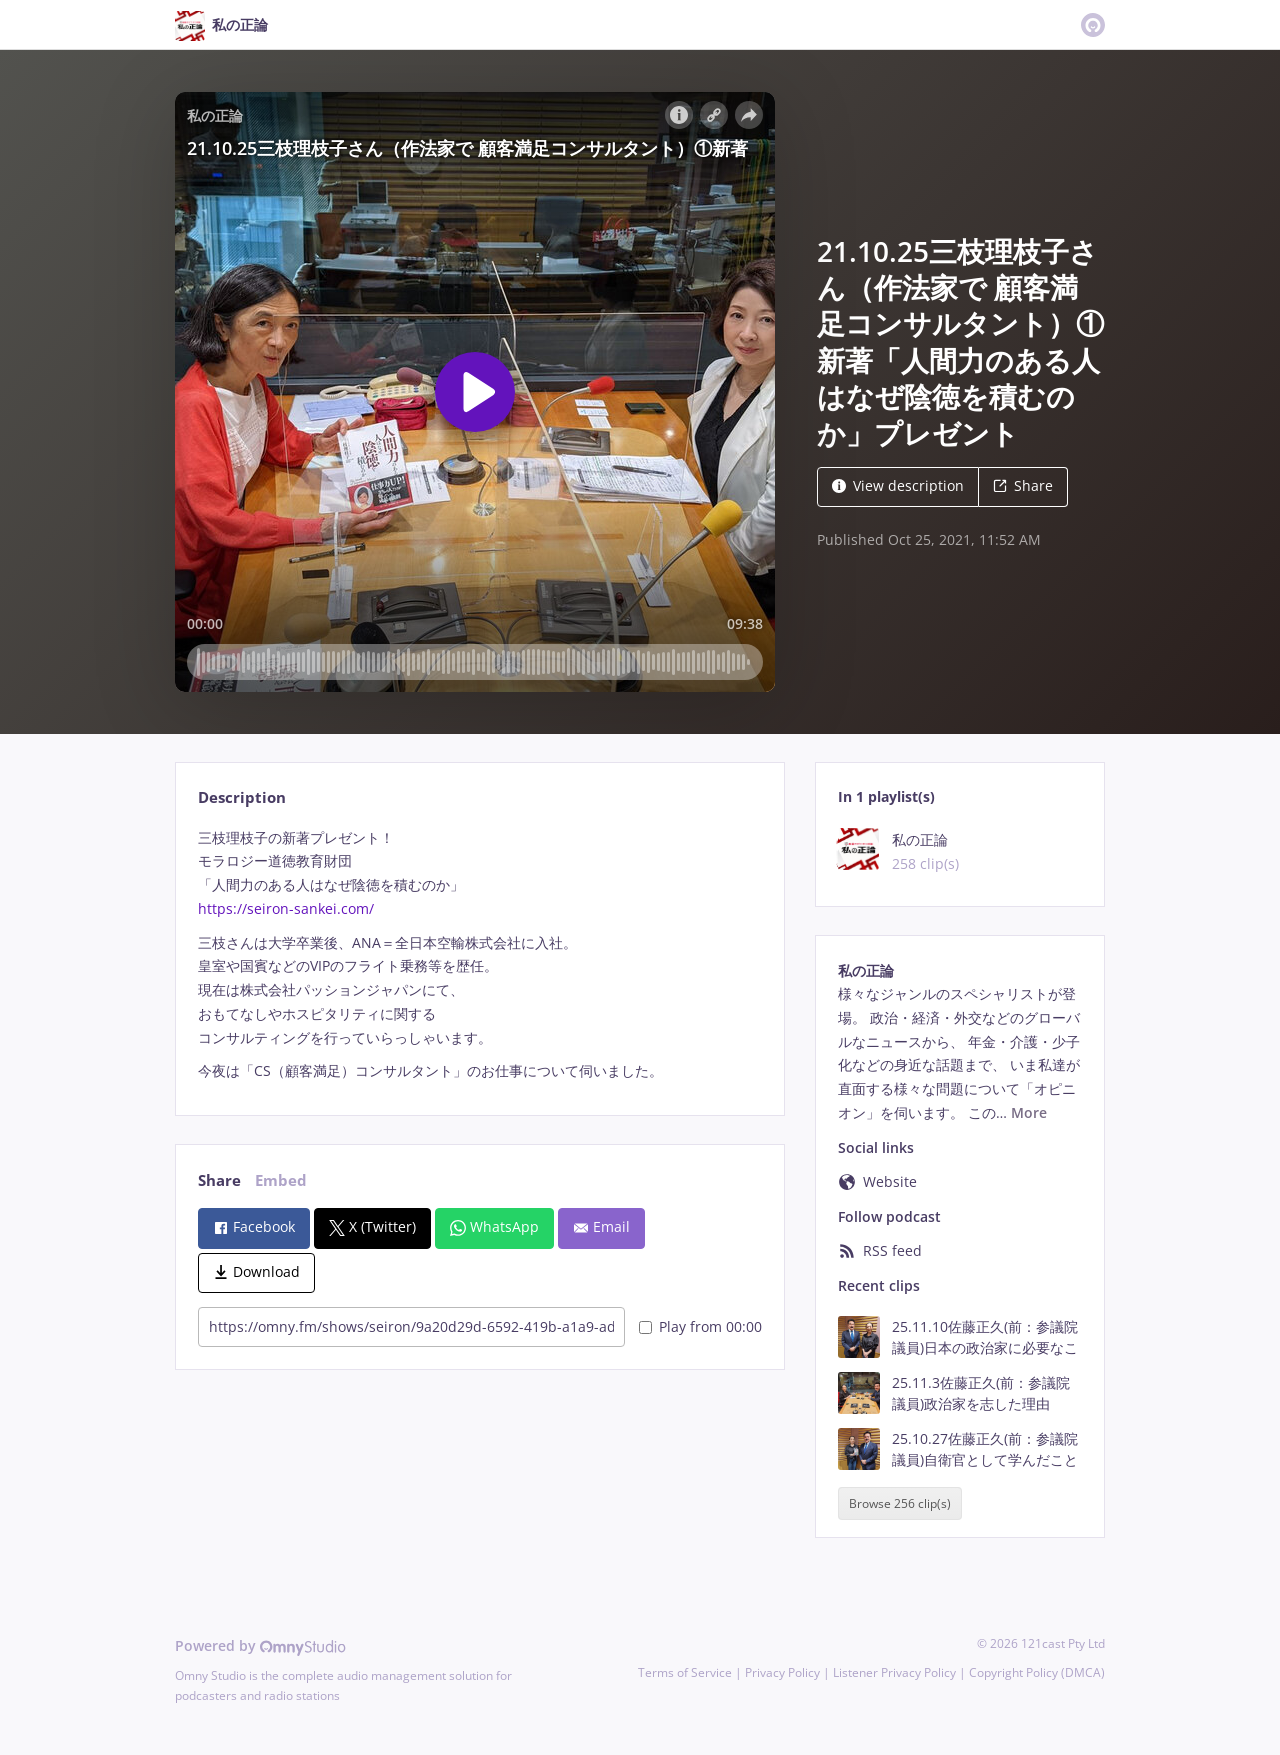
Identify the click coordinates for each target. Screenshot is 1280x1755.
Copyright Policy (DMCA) (1037, 1672)
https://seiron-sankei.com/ (286, 908)
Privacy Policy (782, 1672)
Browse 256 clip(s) (900, 1503)
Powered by (260, 1645)
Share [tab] (219, 1180)
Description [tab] (242, 797)
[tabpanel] (479, 955)
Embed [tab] (281, 1180)
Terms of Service (685, 1672)
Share (1023, 485)
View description (898, 485)
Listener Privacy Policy (894, 1672)
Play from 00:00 (700, 1326)
